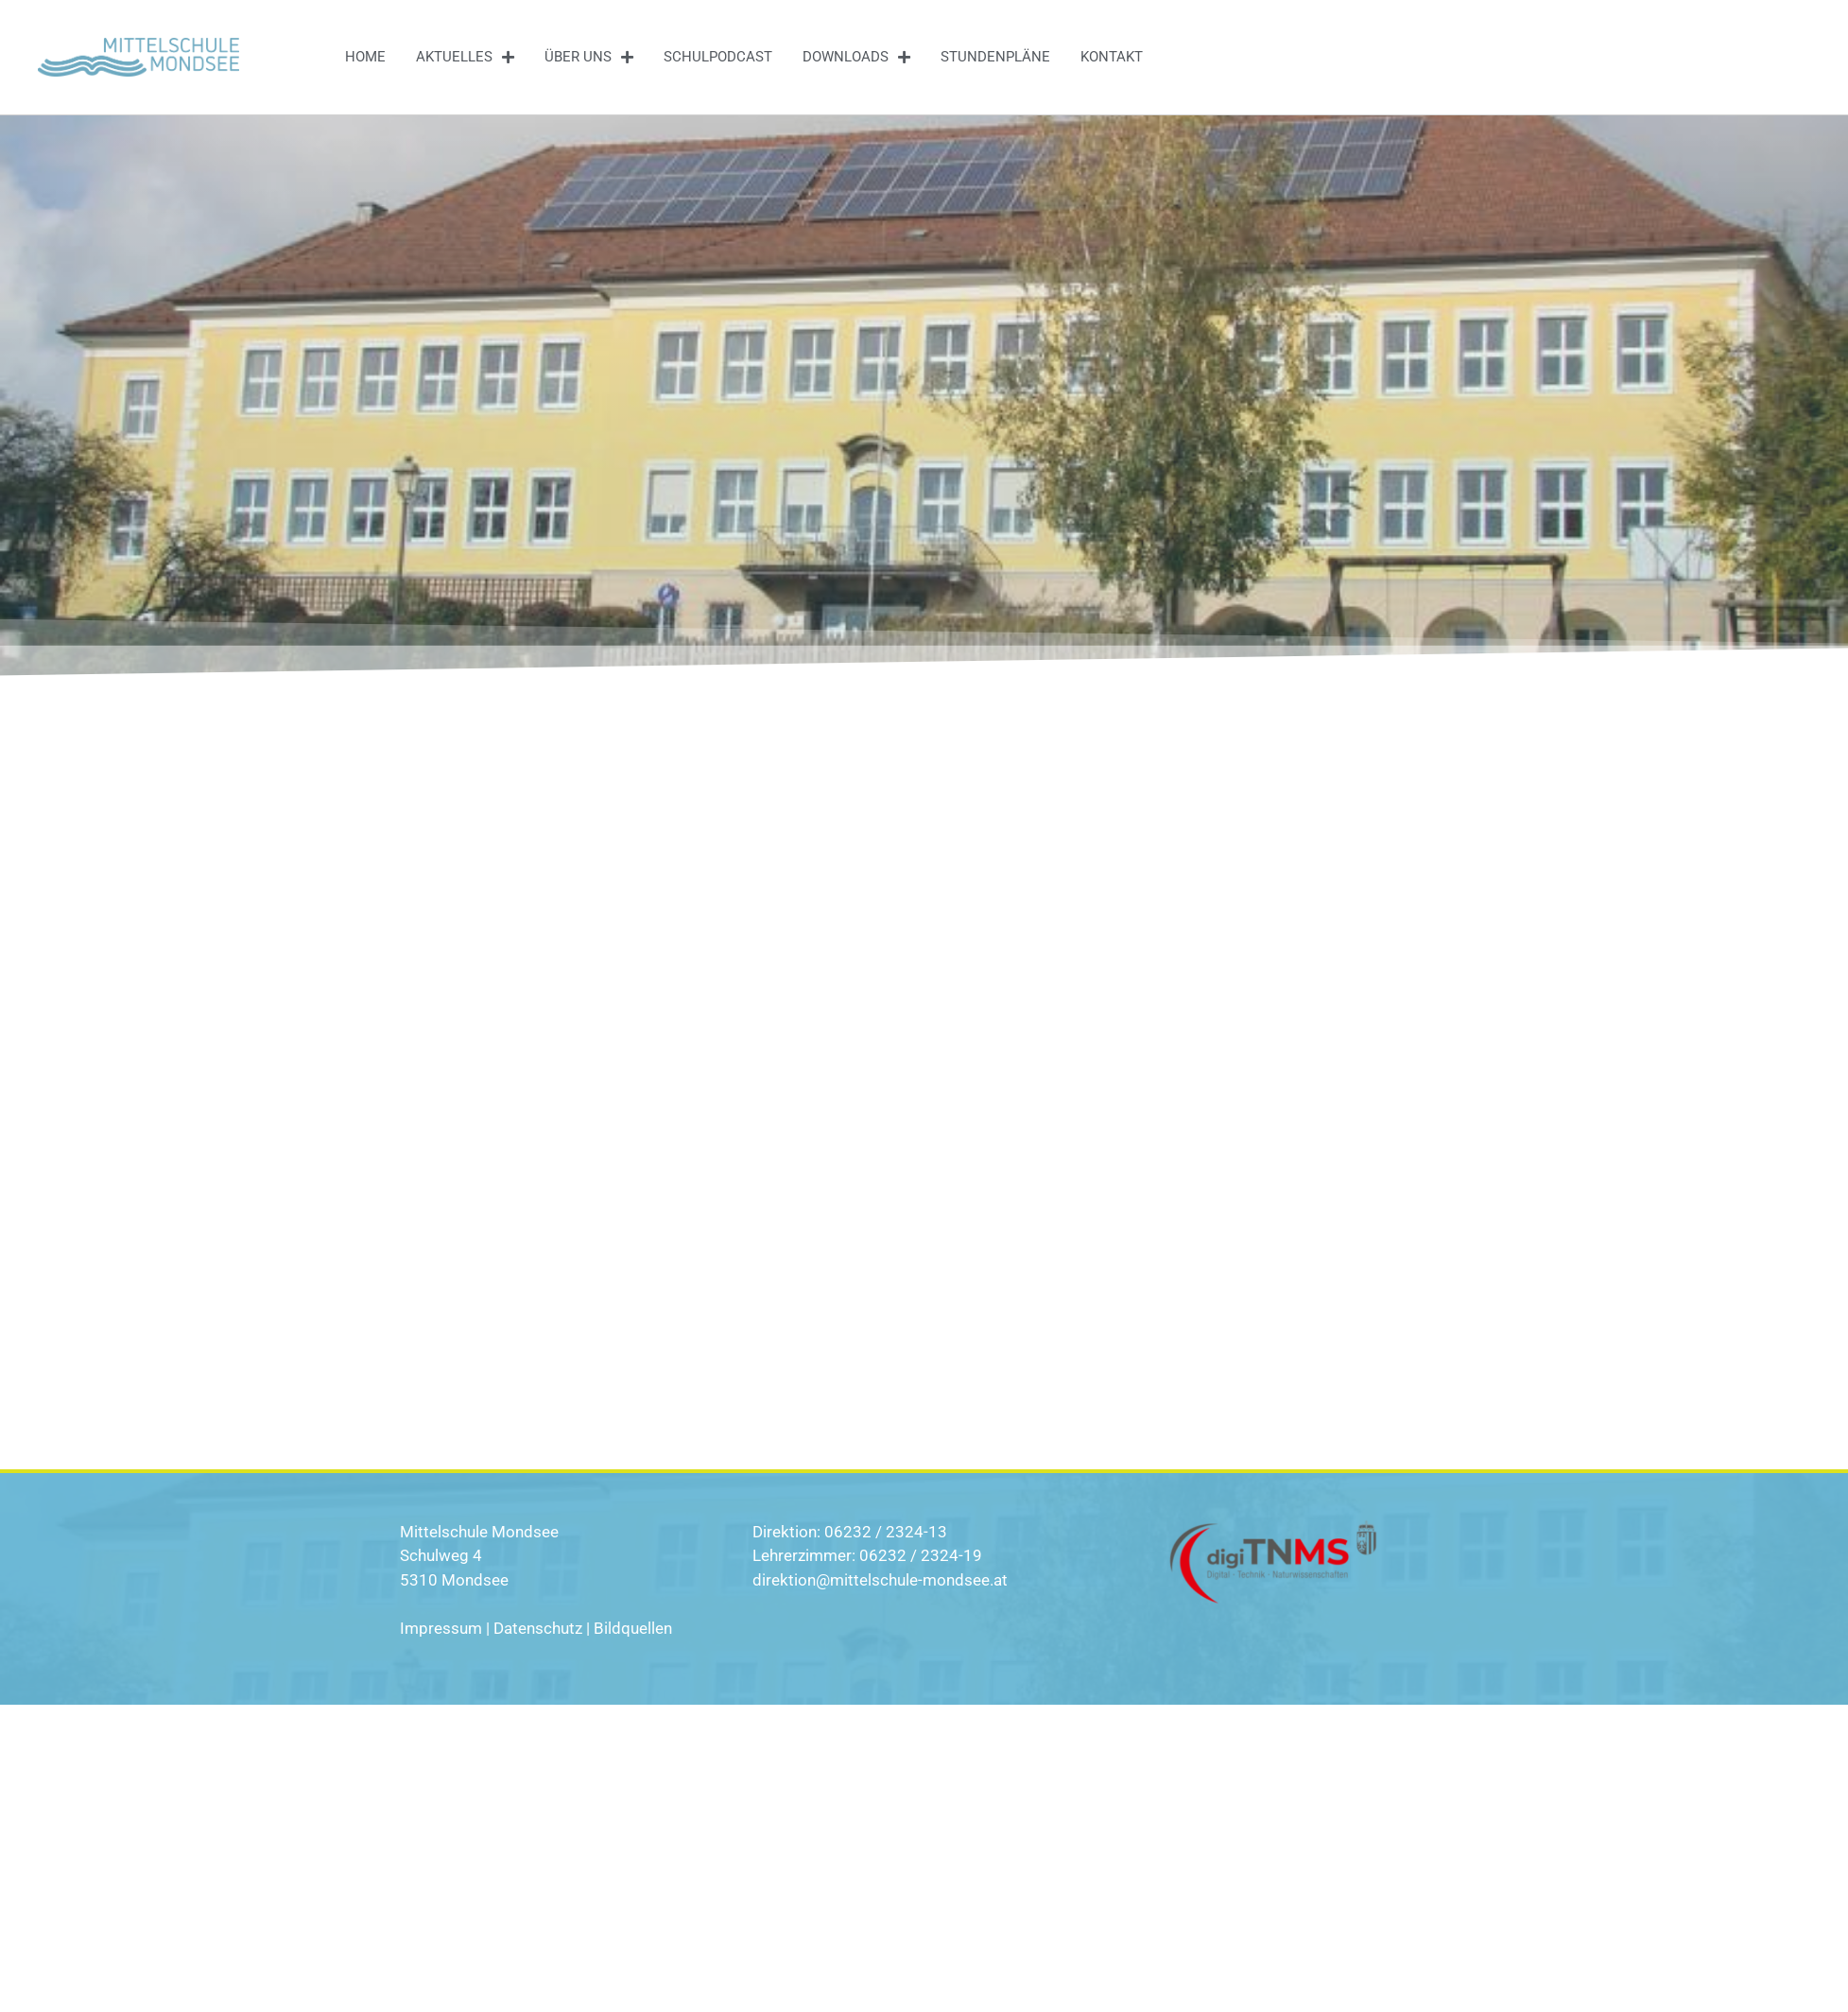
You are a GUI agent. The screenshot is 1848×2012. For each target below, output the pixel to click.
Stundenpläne (995, 56)
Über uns (588, 57)
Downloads (856, 57)
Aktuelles (465, 57)
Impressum (441, 1628)
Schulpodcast (718, 56)
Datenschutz (537, 1628)
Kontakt (1111, 56)
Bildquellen (633, 1628)
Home (365, 56)
